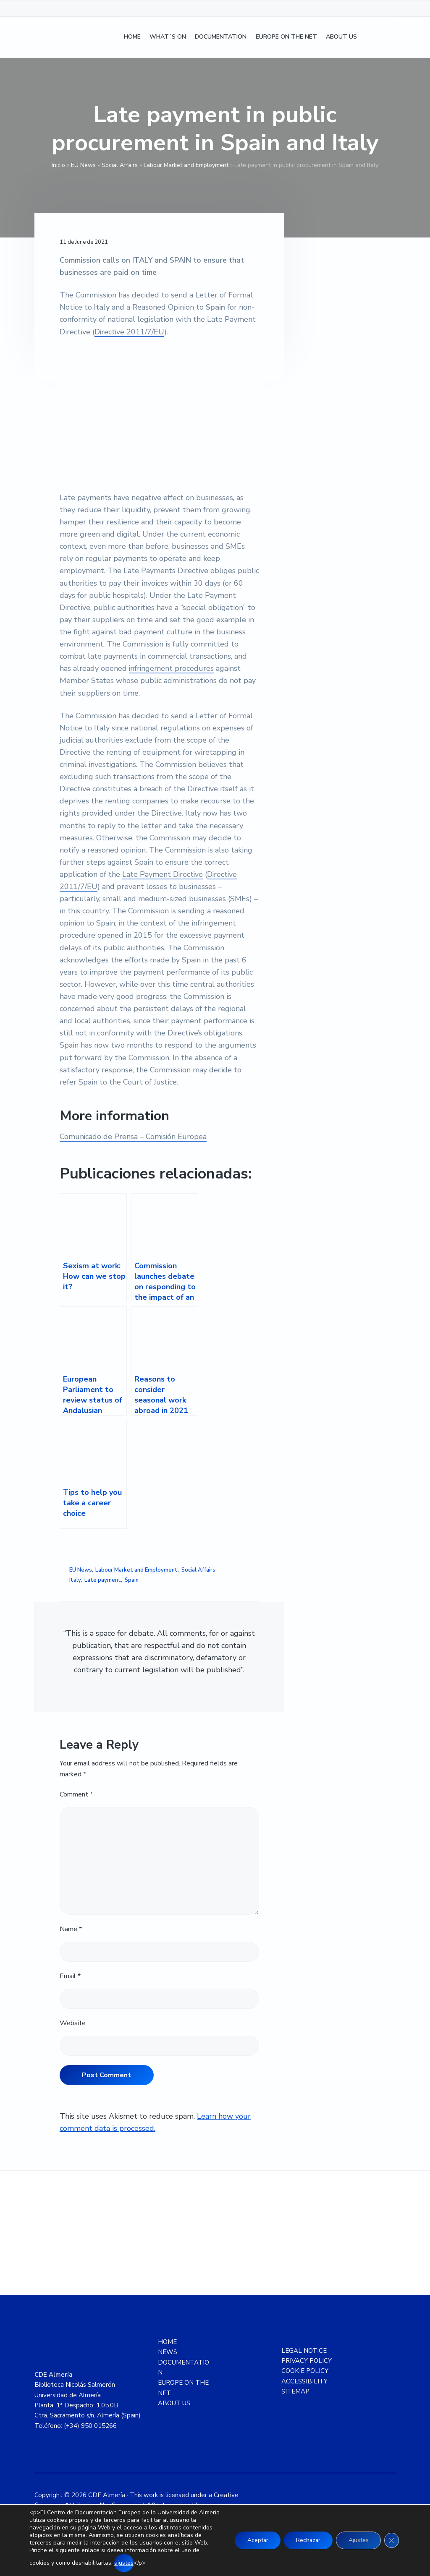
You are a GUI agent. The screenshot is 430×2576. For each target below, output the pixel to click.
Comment (76, 1794)
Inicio (58, 165)
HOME (167, 2342)
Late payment (102, 1580)
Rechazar (306, 2540)
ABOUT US (174, 2403)
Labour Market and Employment (186, 165)
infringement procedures (172, 668)
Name (71, 1929)
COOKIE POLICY (304, 2371)
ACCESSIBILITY (304, 2381)
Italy (75, 1580)
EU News (83, 165)
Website (73, 2023)
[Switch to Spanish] (371, 38)
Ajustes (358, 2540)
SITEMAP (295, 2391)
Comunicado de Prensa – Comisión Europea (134, 1137)
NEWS (167, 2352)
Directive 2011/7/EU (129, 332)
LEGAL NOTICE (304, 2351)
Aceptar (254, 2540)
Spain (132, 1580)
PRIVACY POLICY (306, 2361)
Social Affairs (120, 165)
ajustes (143, 2563)
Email (70, 1976)
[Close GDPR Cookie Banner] (391, 2540)
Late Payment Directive (163, 874)
